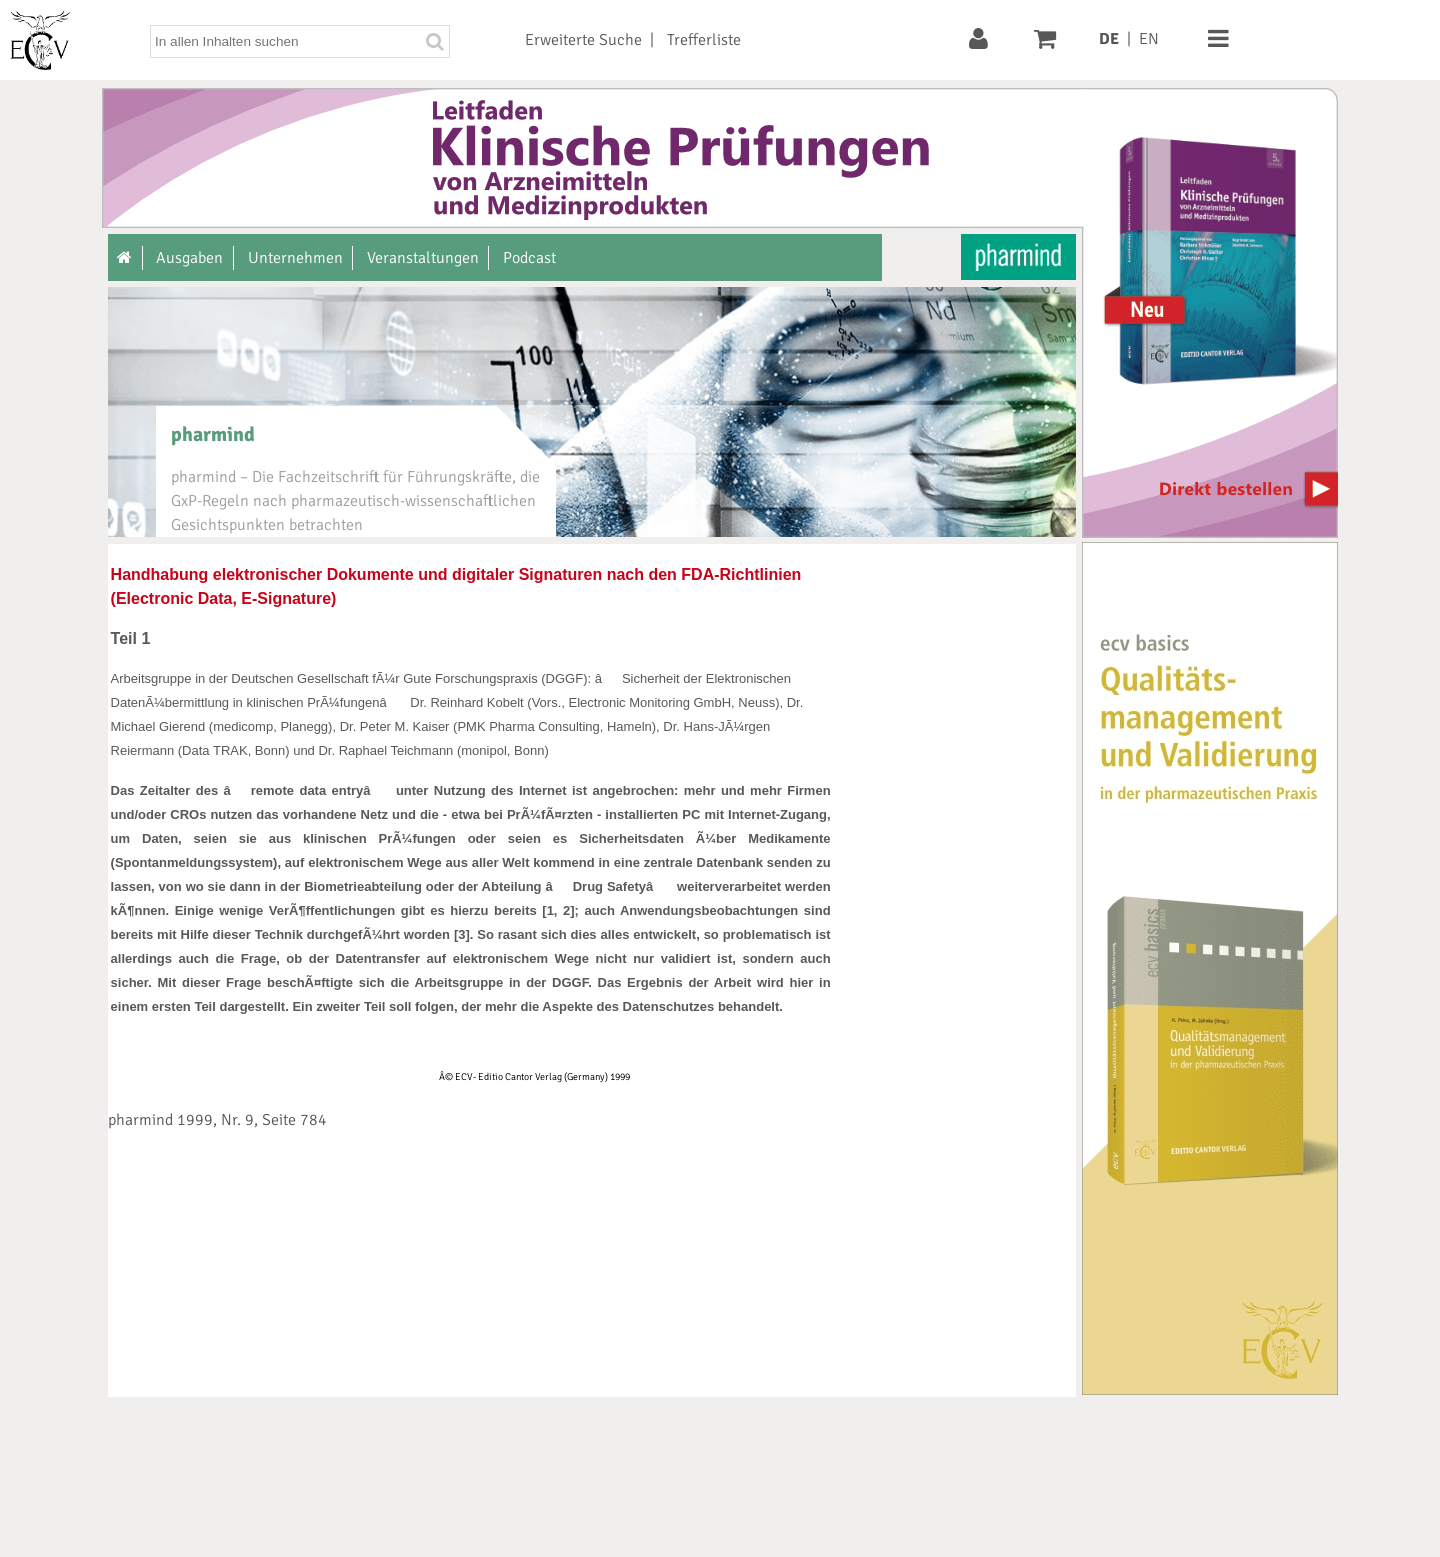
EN (1149, 39)
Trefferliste (704, 40)
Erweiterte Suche (583, 40)
